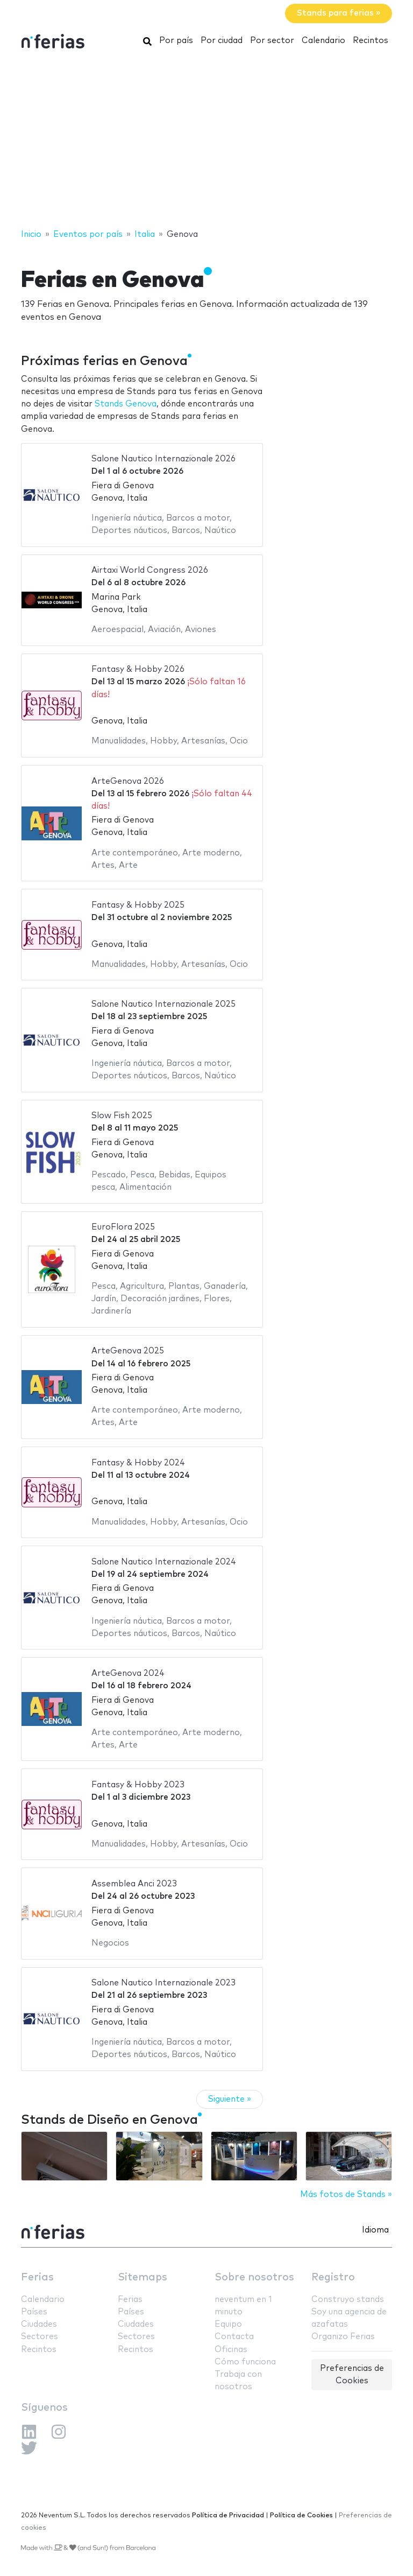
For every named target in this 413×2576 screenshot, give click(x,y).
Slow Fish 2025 (121, 1116)
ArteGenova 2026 (127, 781)
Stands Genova (125, 404)
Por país (176, 41)
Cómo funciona (245, 2362)
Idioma (375, 2230)
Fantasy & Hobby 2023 (137, 1785)
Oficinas (231, 2350)
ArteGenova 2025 (127, 1351)
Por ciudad (222, 41)
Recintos (370, 41)
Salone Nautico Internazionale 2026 (163, 459)
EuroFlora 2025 (123, 1227)
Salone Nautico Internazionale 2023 (163, 1983)
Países (34, 2312)
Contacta (234, 2337)
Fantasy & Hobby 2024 (138, 1463)
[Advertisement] (206, 141)
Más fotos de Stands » (346, 2195)
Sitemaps (142, 2277)
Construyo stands (347, 2300)
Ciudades (39, 2324)
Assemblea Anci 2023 (134, 1884)
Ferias (37, 2277)
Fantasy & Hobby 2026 (137, 669)
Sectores (39, 2337)
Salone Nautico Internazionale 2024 (163, 1562)
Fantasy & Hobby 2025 (137, 905)
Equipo (228, 2324)
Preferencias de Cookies (352, 2374)
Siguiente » (229, 2099)
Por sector (272, 41)
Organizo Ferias (343, 2337)
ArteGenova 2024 (128, 1673)
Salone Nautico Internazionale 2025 (163, 1004)
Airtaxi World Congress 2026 (149, 570)
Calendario (323, 41)
